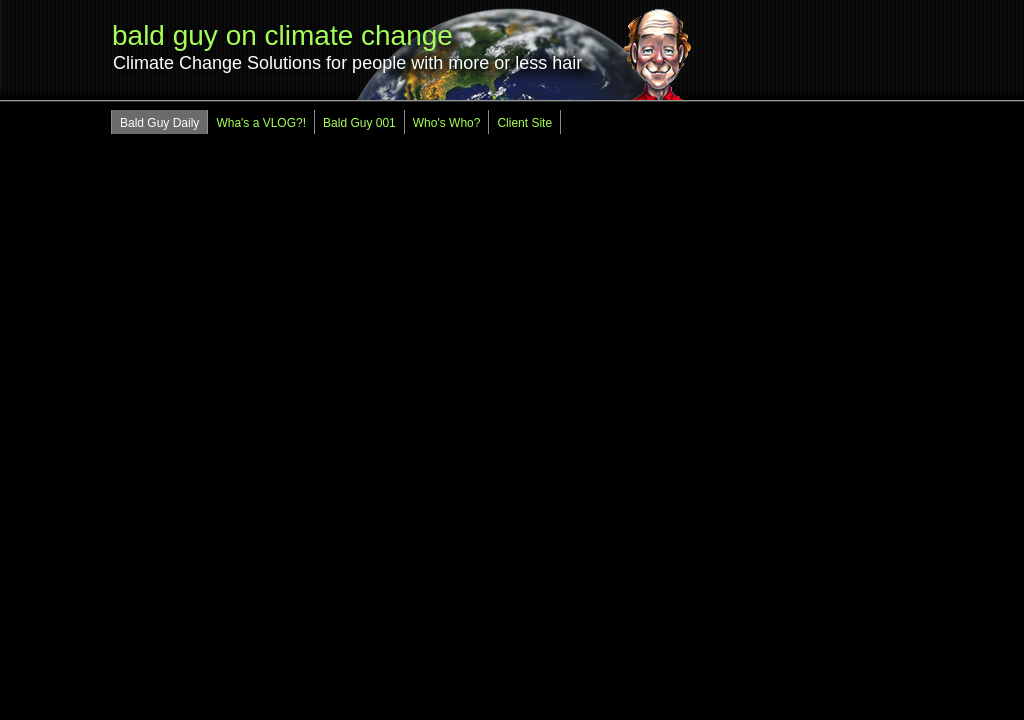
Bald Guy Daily (159, 123)
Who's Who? (447, 123)
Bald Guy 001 (359, 123)
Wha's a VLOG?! (261, 123)
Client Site (524, 123)
